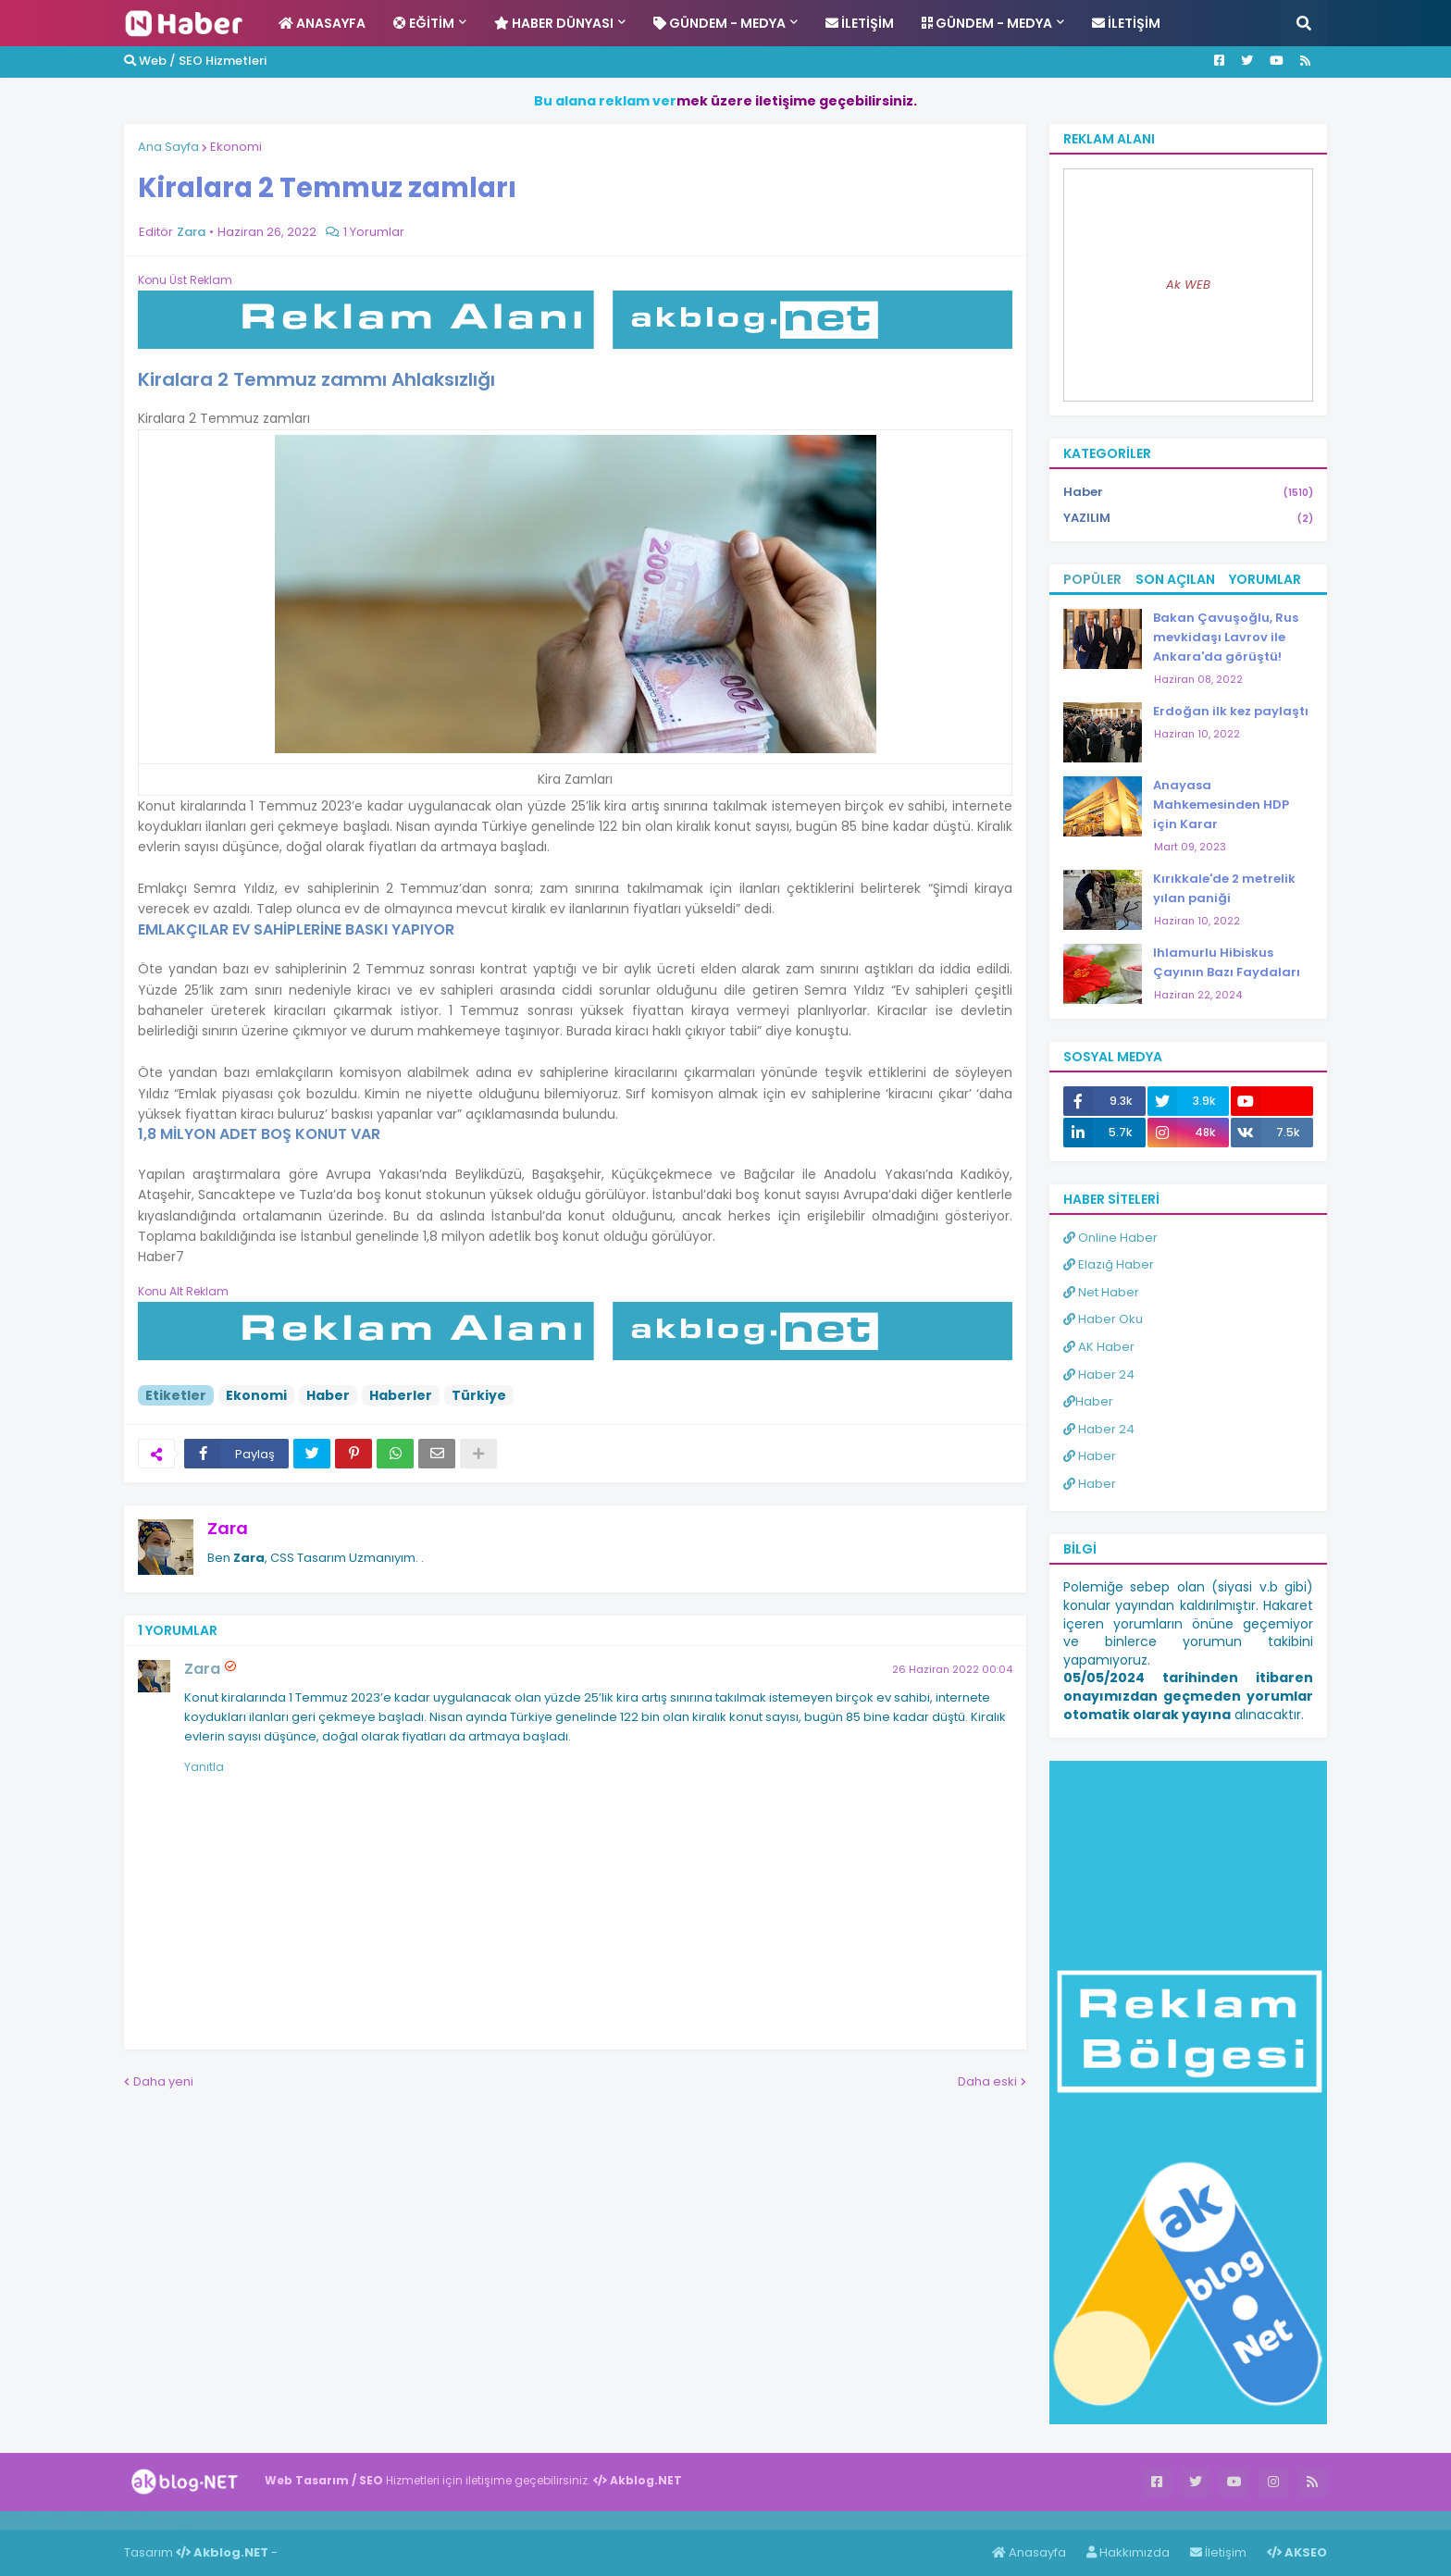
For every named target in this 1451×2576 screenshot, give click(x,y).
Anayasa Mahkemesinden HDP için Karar (1221, 804)
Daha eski (987, 2081)
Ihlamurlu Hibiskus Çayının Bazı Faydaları (1226, 962)
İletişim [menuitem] (859, 23)
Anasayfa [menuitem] (322, 23)
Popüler (1092, 579)
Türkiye (479, 1395)
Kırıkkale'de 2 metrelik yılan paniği (1224, 888)
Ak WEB (1188, 284)
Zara (227, 1528)
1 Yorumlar (373, 232)
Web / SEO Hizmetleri (195, 60)
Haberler (400, 1395)
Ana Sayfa (168, 146)
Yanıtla (204, 1767)
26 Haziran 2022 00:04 (952, 1669)
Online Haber (1110, 1237)
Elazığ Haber (1108, 1264)
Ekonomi (236, 146)
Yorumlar (1265, 579)
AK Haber (1099, 1347)
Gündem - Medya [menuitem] (719, 23)
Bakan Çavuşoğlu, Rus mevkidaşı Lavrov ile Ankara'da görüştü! (1225, 637)
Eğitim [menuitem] (423, 23)
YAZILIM (1188, 518)
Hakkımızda (1128, 2552)
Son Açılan (1175, 579)
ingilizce (192, 2519)
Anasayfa (1029, 2552)
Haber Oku (1103, 1319)
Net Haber (1101, 1292)
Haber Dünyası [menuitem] (554, 23)
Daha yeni (163, 2081)
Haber (328, 1395)
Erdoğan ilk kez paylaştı (1230, 711)
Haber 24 (1099, 1374)
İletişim (1218, 2552)
